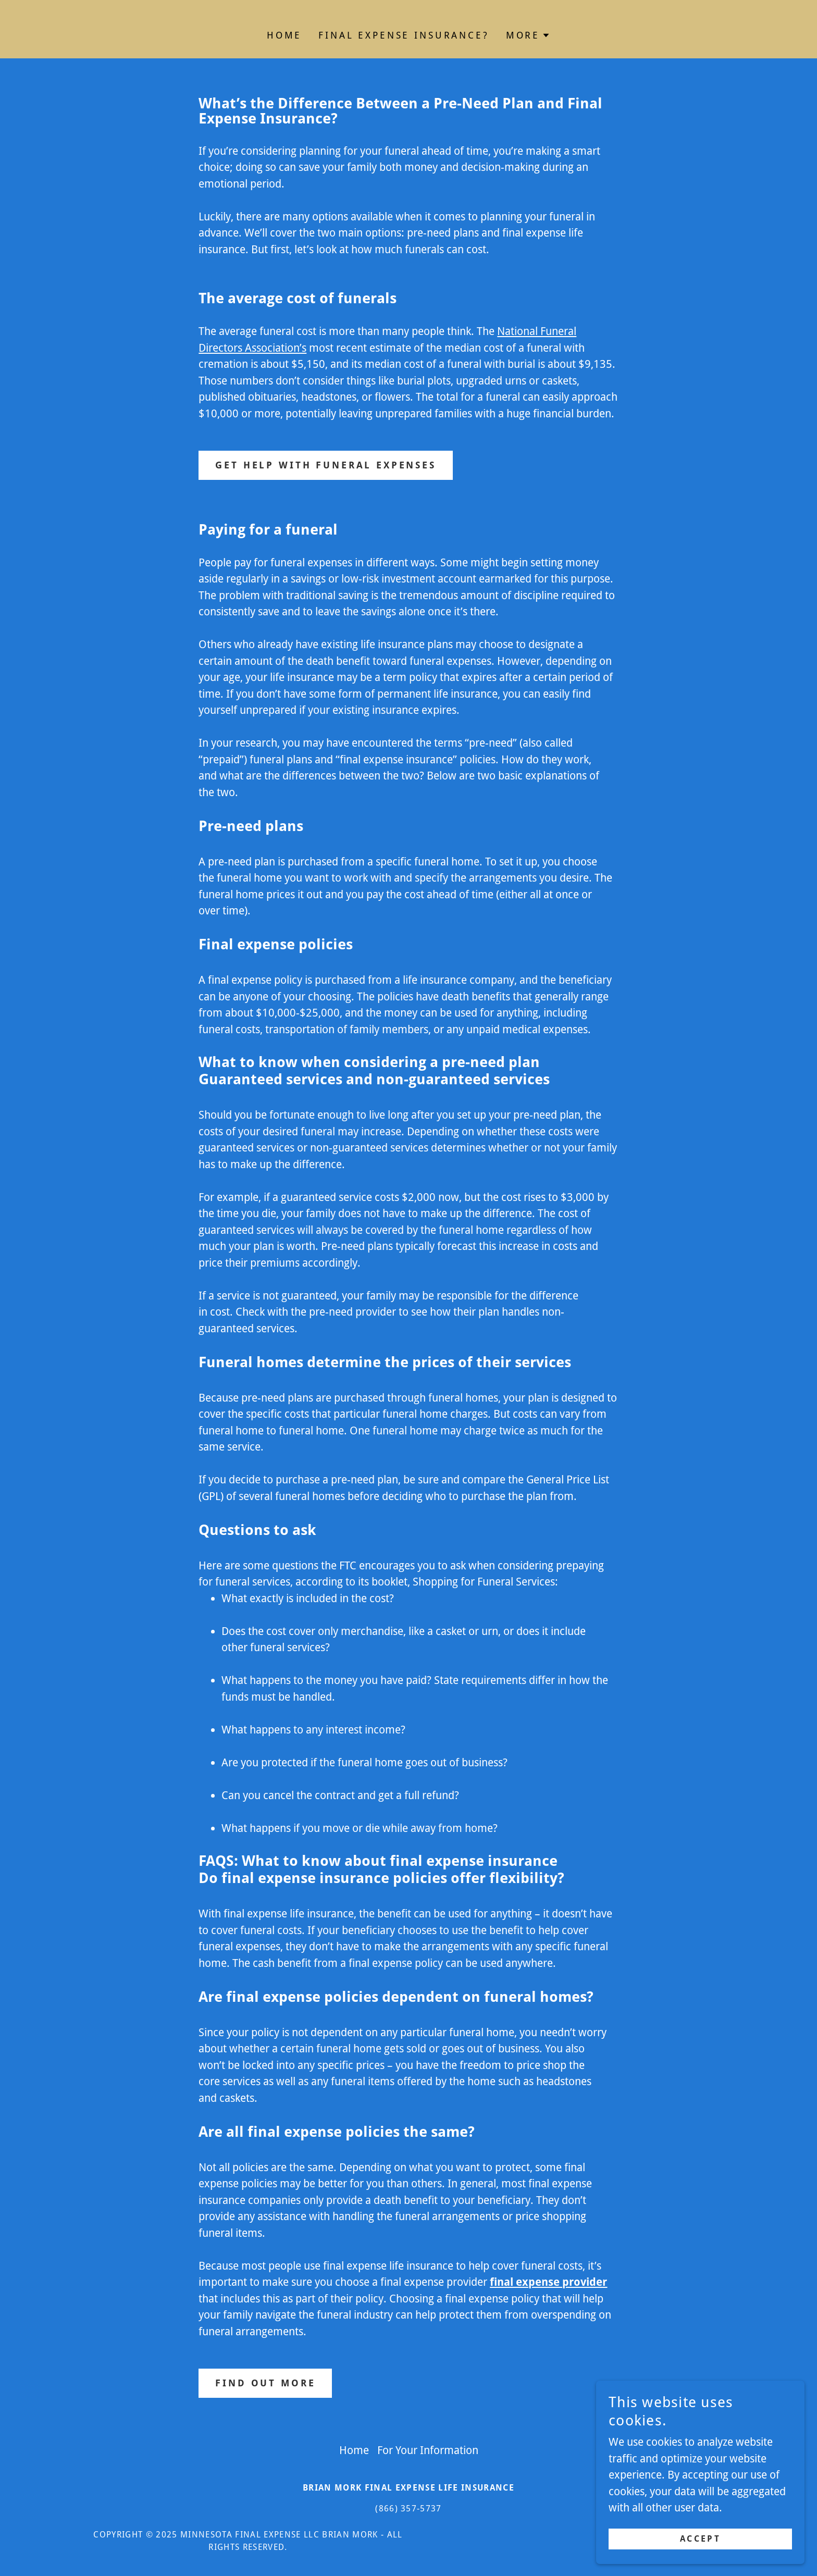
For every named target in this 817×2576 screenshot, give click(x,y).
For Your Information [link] (427, 2450)
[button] (528, 35)
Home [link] (284, 35)
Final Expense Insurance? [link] (403, 35)
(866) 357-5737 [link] (408, 2508)
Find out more (265, 2382)
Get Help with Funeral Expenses (325, 465)
